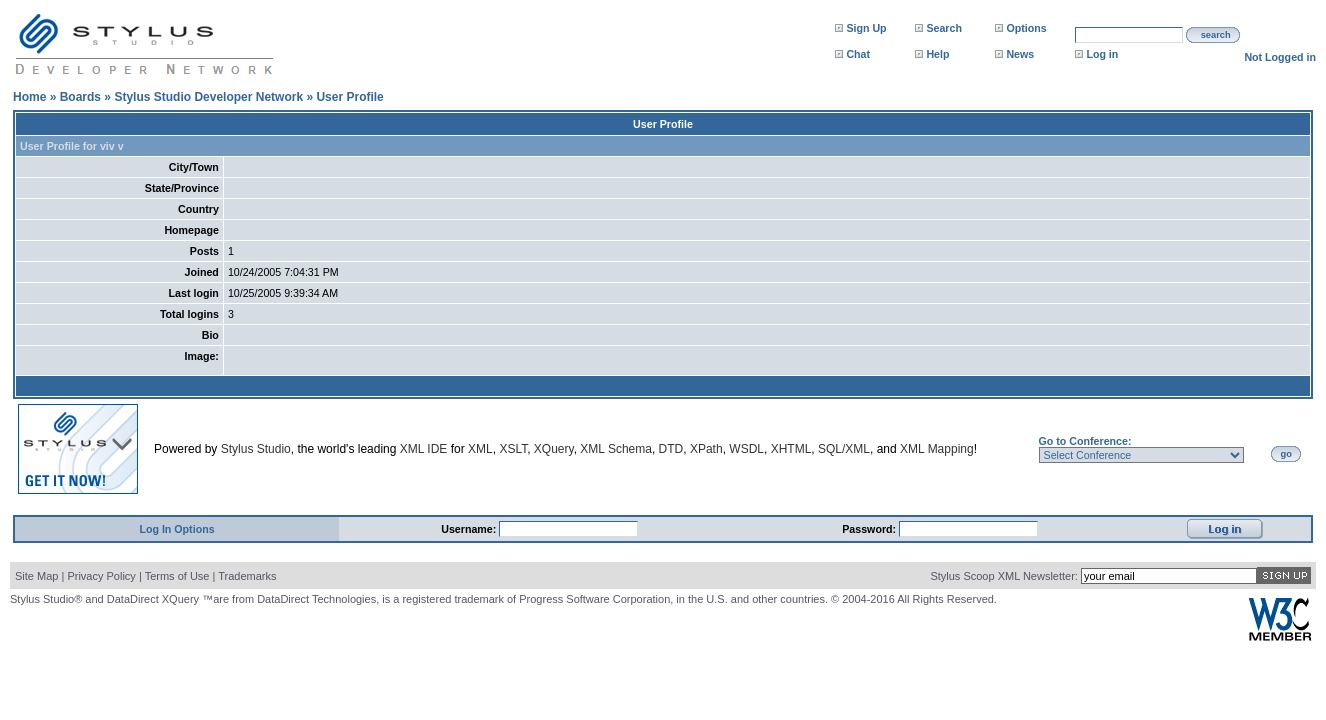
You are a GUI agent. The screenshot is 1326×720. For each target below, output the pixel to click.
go (1286, 454)
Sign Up (866, 28)
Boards (80, 97)
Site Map (36, 576)
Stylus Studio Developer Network (208, 97)
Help (937, 54)
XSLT (513, 449)
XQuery (554, 449)
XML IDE (424, 449)
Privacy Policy (101, 576)
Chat (858, 54)
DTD (671, 449)
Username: (470, 529)
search (1216, 35)
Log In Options (176, 529)
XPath (706, 449)
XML (480, 449)
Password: (870, 529)
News (1020, 54)
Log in (1102, 54)
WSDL (746, 449)
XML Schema (616, 449)
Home (29, 97)
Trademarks (247, 576)
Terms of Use (177, 576)
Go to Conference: (1085, 441)
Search (944, 28)
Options (1026, 28)
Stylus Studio (256, 449)
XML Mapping (937, 449)
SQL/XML (844, 449)
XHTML (791, 449)
